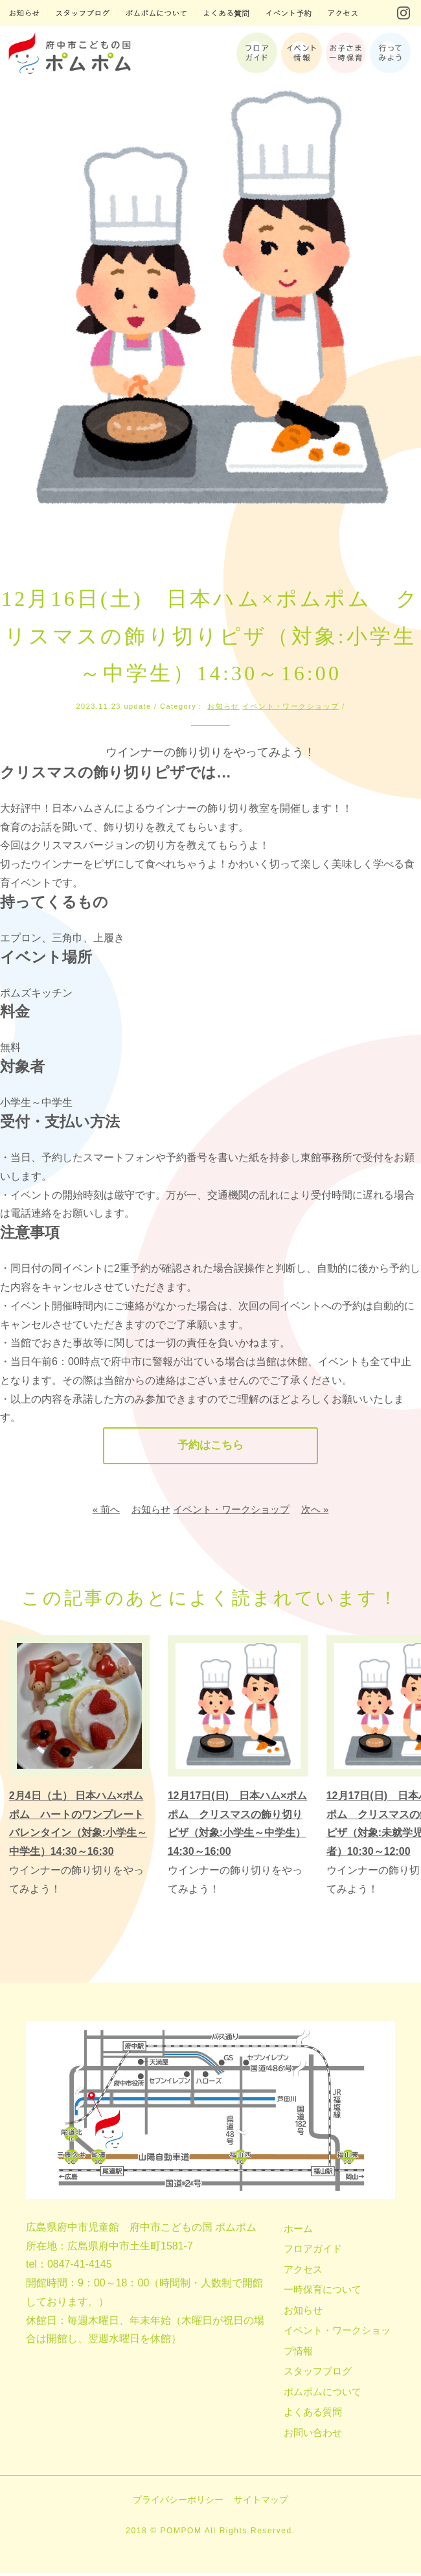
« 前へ (106, 1511)
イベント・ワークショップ (290, 706)
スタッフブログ (318, 2373)
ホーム (298, 2230)
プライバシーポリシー (178, 2502)
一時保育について (322, 2291)
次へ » (315, 1511)
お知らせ (223, 706)
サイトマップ (261, 2502)
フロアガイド (313, 2251)
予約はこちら (210, 1446)
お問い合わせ (313, 2434)
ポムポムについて (322, 2393)
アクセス (303, 2271)
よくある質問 (313, 2414)
